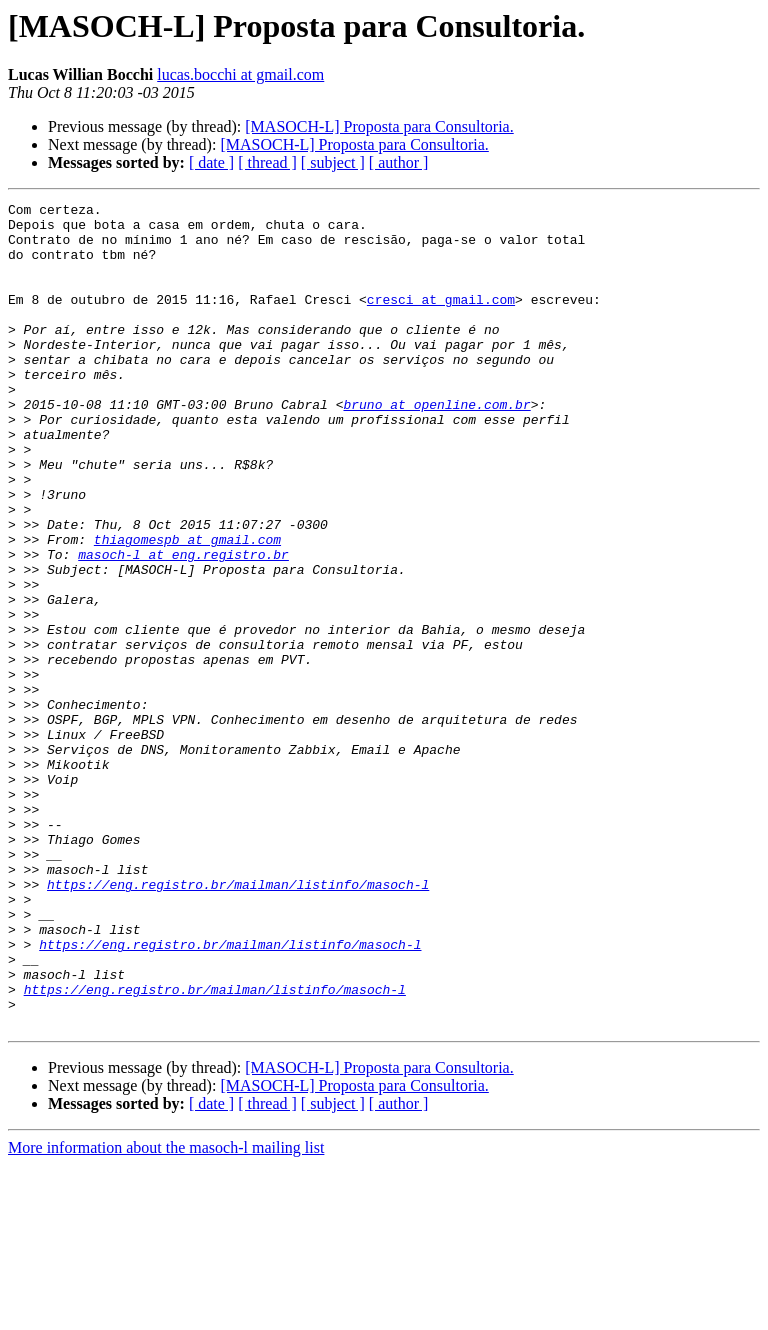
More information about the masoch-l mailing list (166, 1312)
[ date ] (211, 162)
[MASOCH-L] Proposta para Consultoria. (379, 126)
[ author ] (399, 162)
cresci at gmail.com (441, 320)
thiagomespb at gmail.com (187, 608)
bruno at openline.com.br (436, 446)
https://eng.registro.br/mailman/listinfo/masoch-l (238, 1022)
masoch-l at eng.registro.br (183, 626)
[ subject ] (333, 162)
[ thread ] (267, 162)
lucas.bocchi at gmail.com (240, 74)
